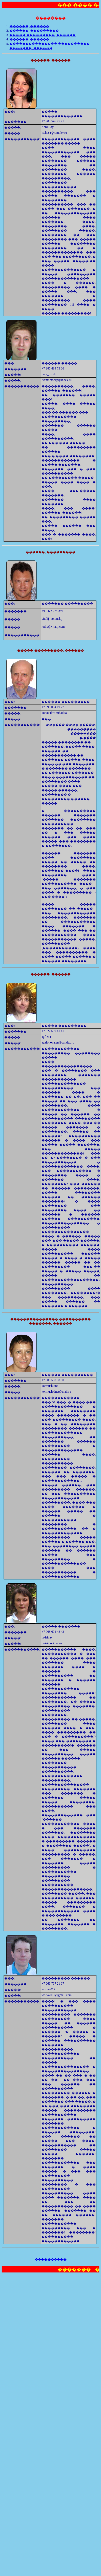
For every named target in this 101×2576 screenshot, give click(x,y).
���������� (50, 2259)
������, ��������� (34, 30)
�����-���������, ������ (43, 35)
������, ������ (29, 26)
